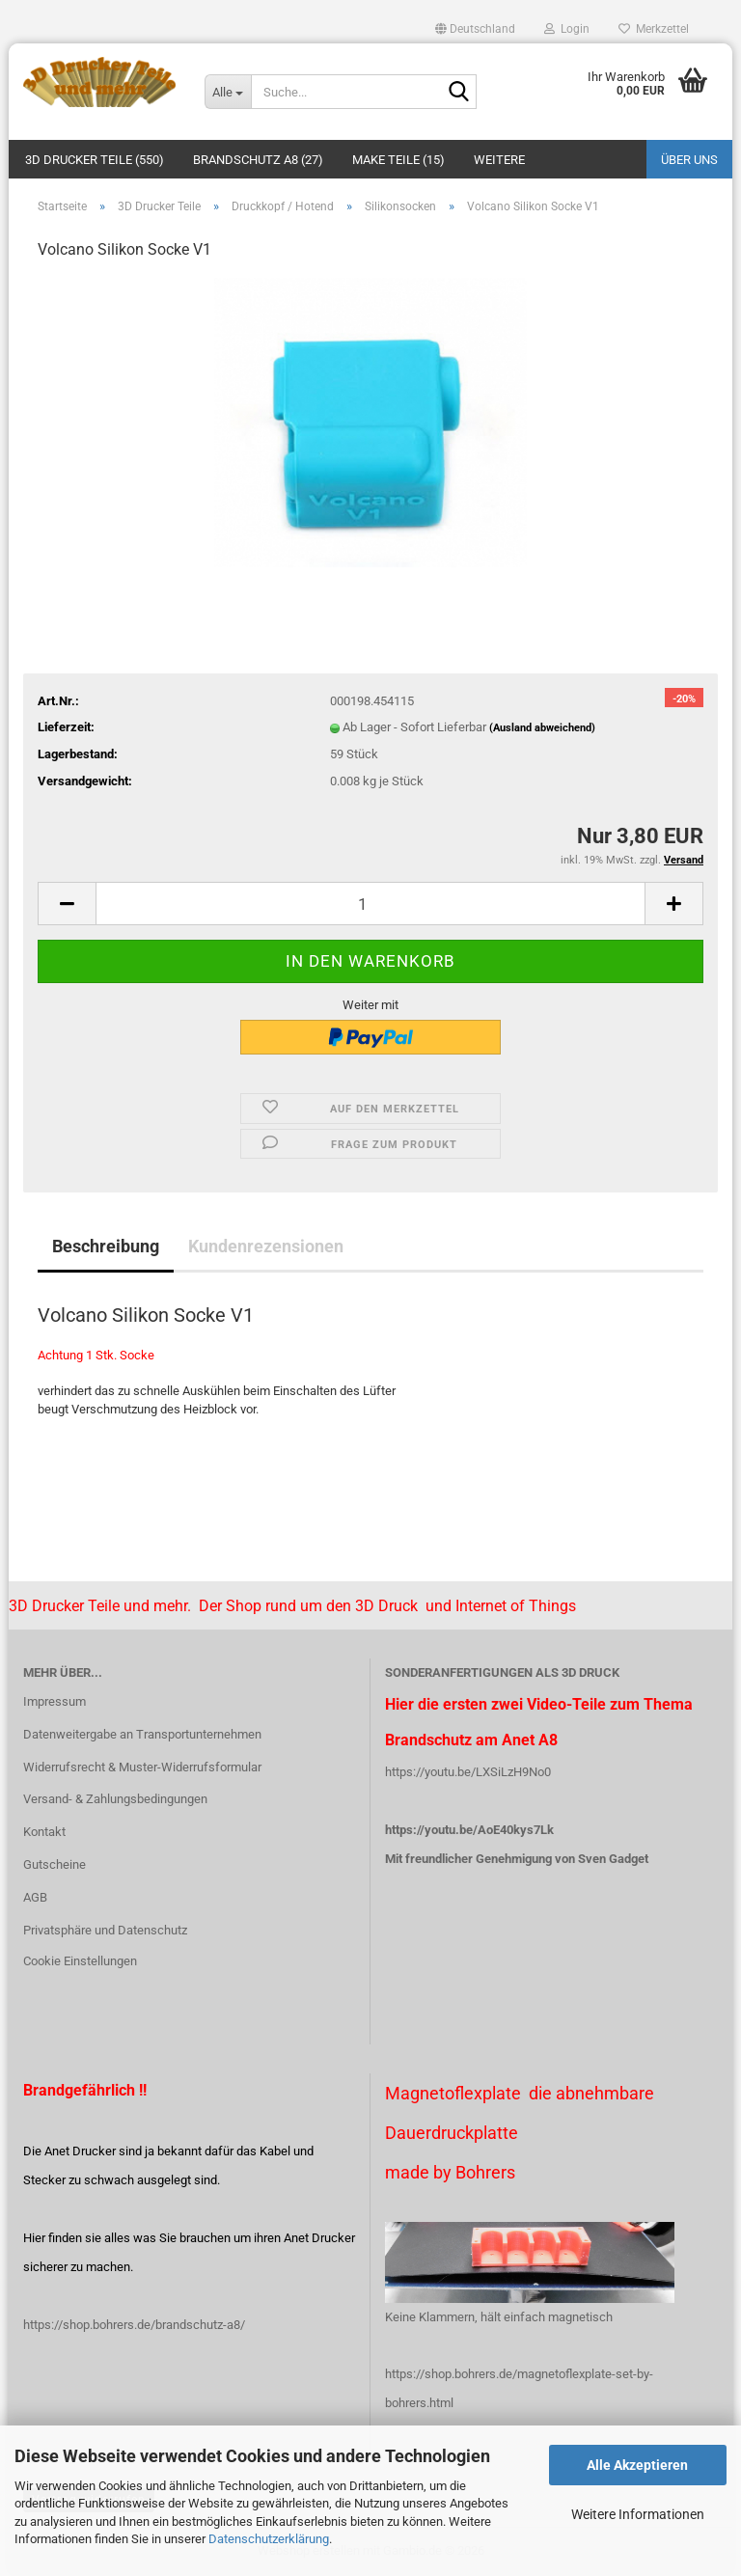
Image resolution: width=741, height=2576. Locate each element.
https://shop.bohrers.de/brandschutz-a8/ (134, 2324)
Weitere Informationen (637, 2514)
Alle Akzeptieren (637, 2465)
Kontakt (44, 1831)
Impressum (54, 1701)
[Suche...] (228, 91)
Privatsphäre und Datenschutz (105, 1930)
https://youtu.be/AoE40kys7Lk (469, 1829)
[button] (475, 28)
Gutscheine (54, 1864)
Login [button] (567, 29)
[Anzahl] (370, 903)
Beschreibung (105, 1246)
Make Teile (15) (398, 159)
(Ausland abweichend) (542, 728)
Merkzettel (653, 29)
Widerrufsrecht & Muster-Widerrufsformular (142, 1767)
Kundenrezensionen (265, 1246)
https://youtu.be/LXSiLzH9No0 (468, 1772)
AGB (35, 1897)
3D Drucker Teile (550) (94, 159)
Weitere (499, 159)
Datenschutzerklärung (268, 2539)
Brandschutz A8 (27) (258, 159)
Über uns (689, 159)
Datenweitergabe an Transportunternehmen (142, 1734)
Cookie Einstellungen (80, 1961)
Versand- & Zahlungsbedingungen (115, 1799)
